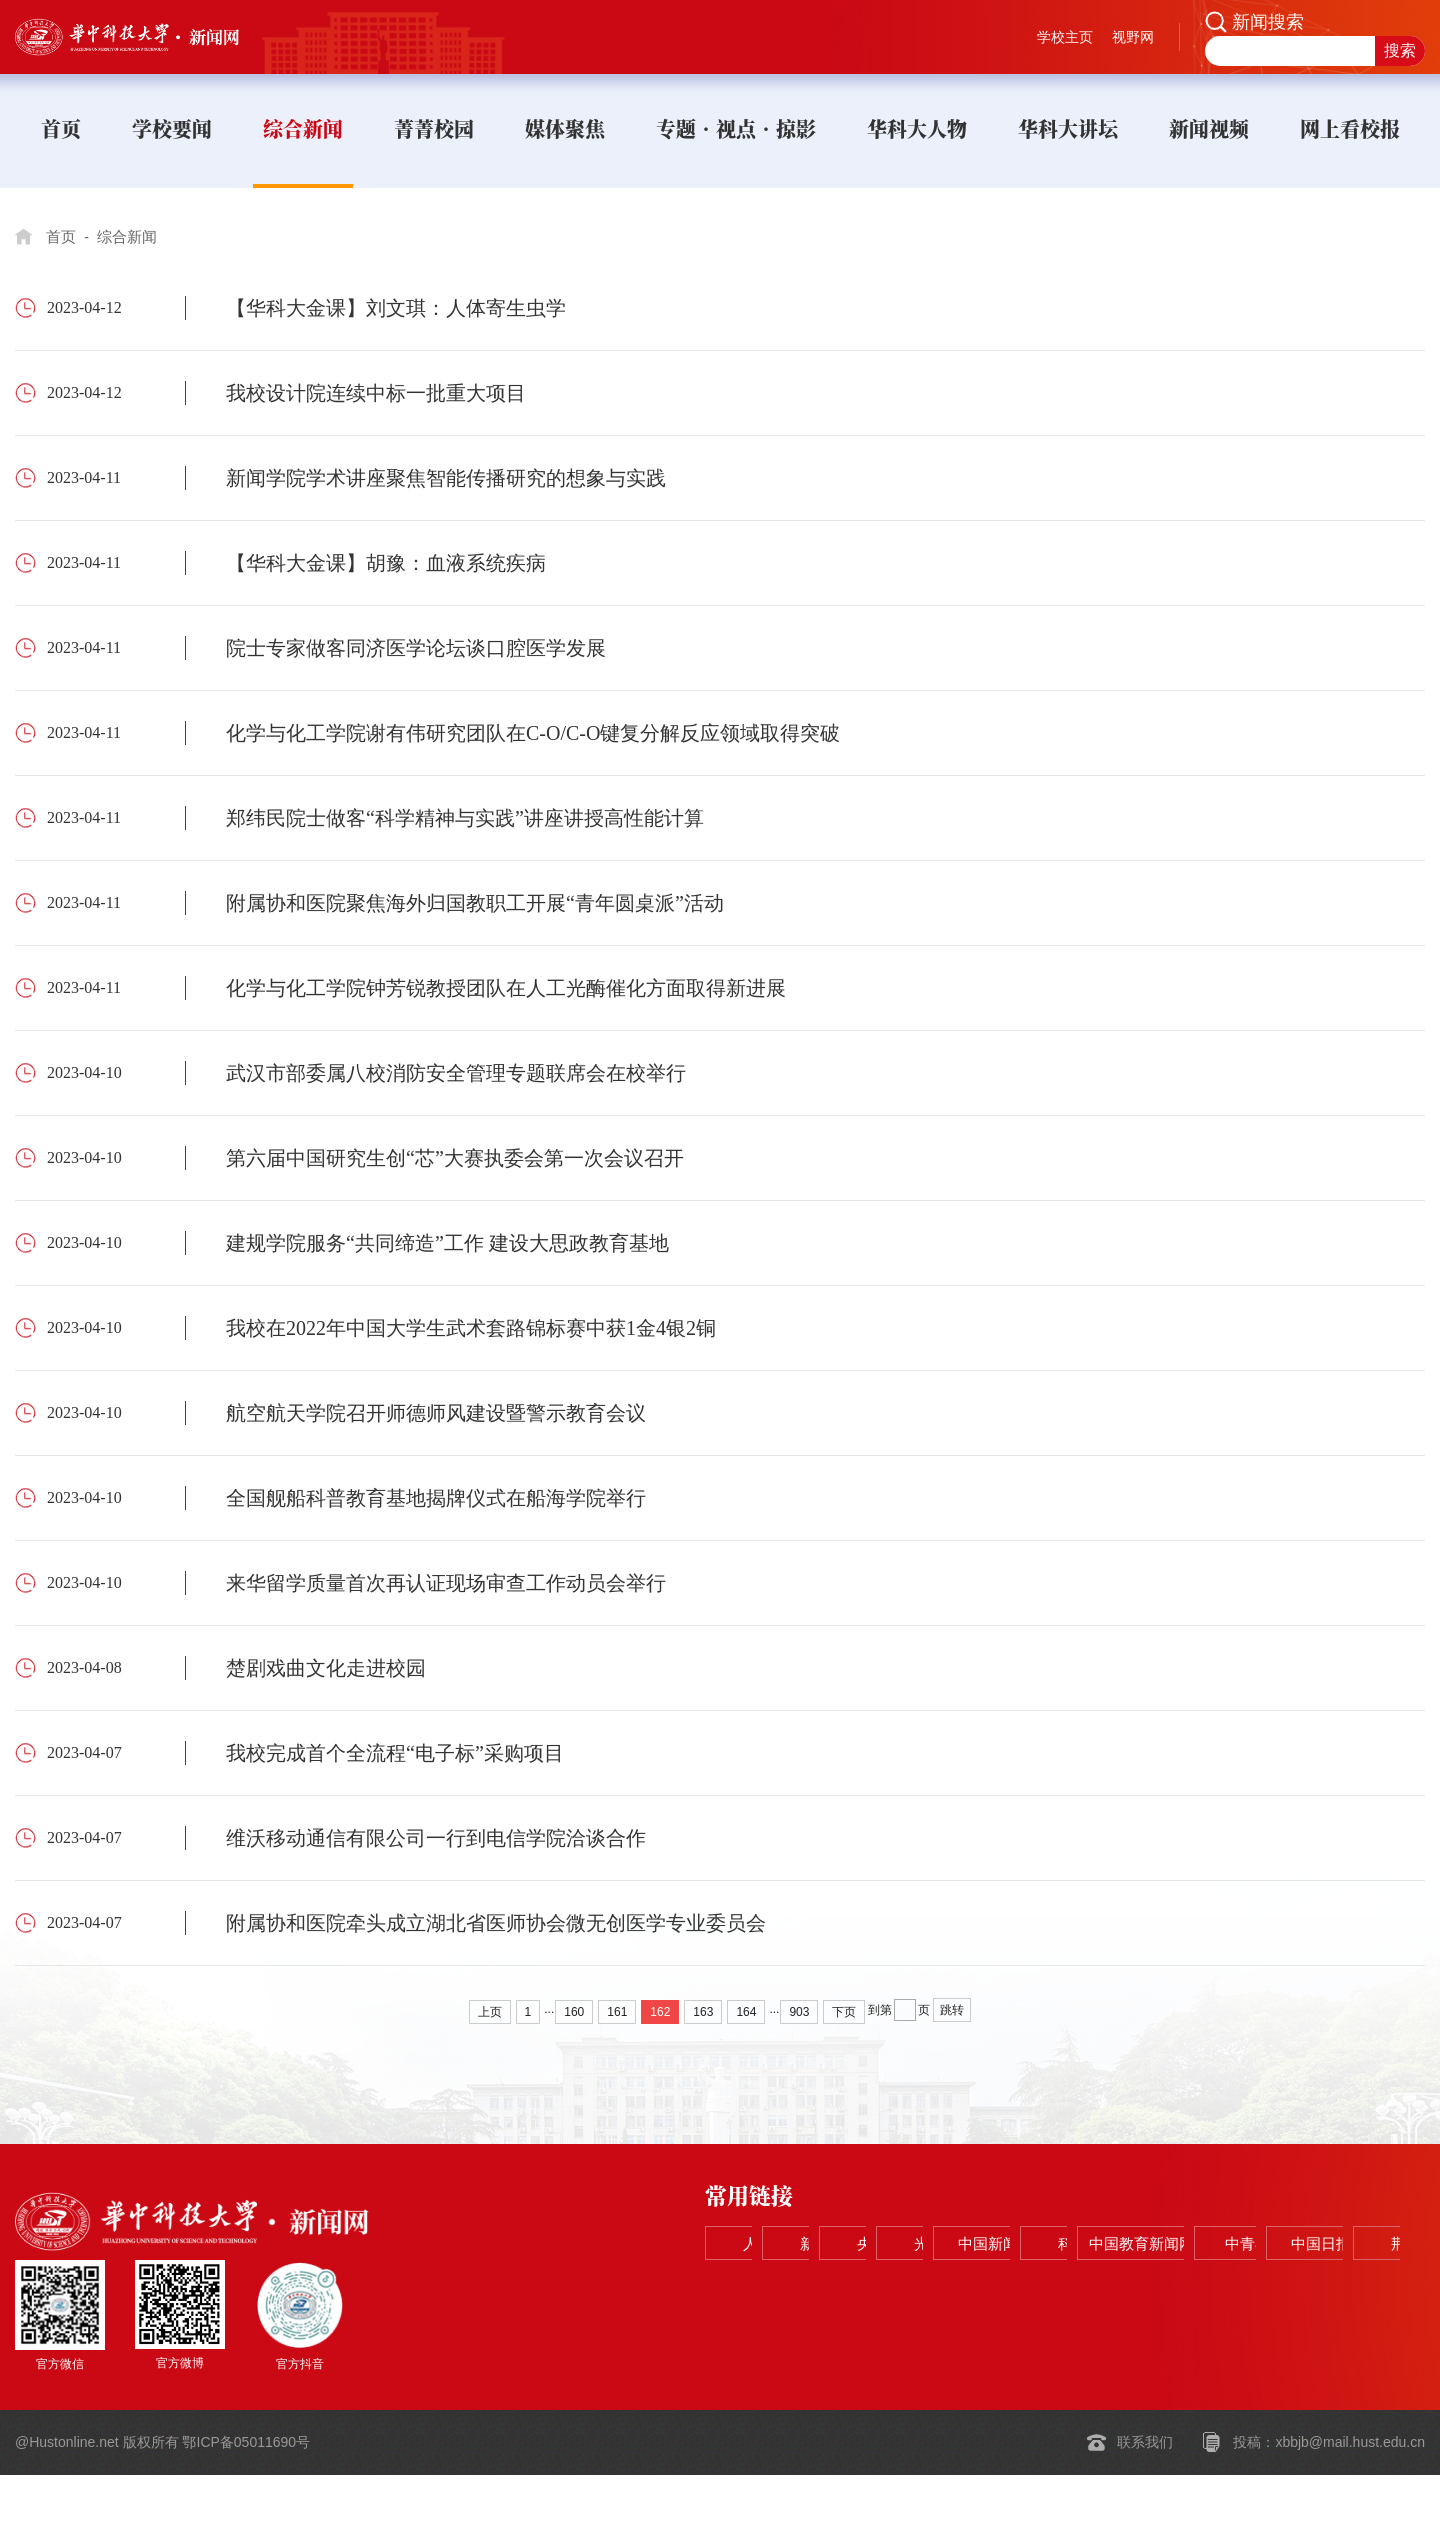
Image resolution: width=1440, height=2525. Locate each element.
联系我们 (1145, 2493)
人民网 (772, 2244)
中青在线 (1060, 2294)
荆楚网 (1348, 2294)
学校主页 (1065, 37)
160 (574, 2012)
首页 (62, 236)
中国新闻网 (1348, 2244)
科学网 (772, 2294)
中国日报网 (1204, 2294)
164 (746, 2012)
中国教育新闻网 (916, 2294)
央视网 (1060, 2244)
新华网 (916, 2244)
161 (617, 2012)
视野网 (1133, 37)
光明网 (1204, 2244)
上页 (490, 2012)
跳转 (952, 2010)
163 (703, 2012)
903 (799, 2012)
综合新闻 (132, 236)
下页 (844, 2012)
